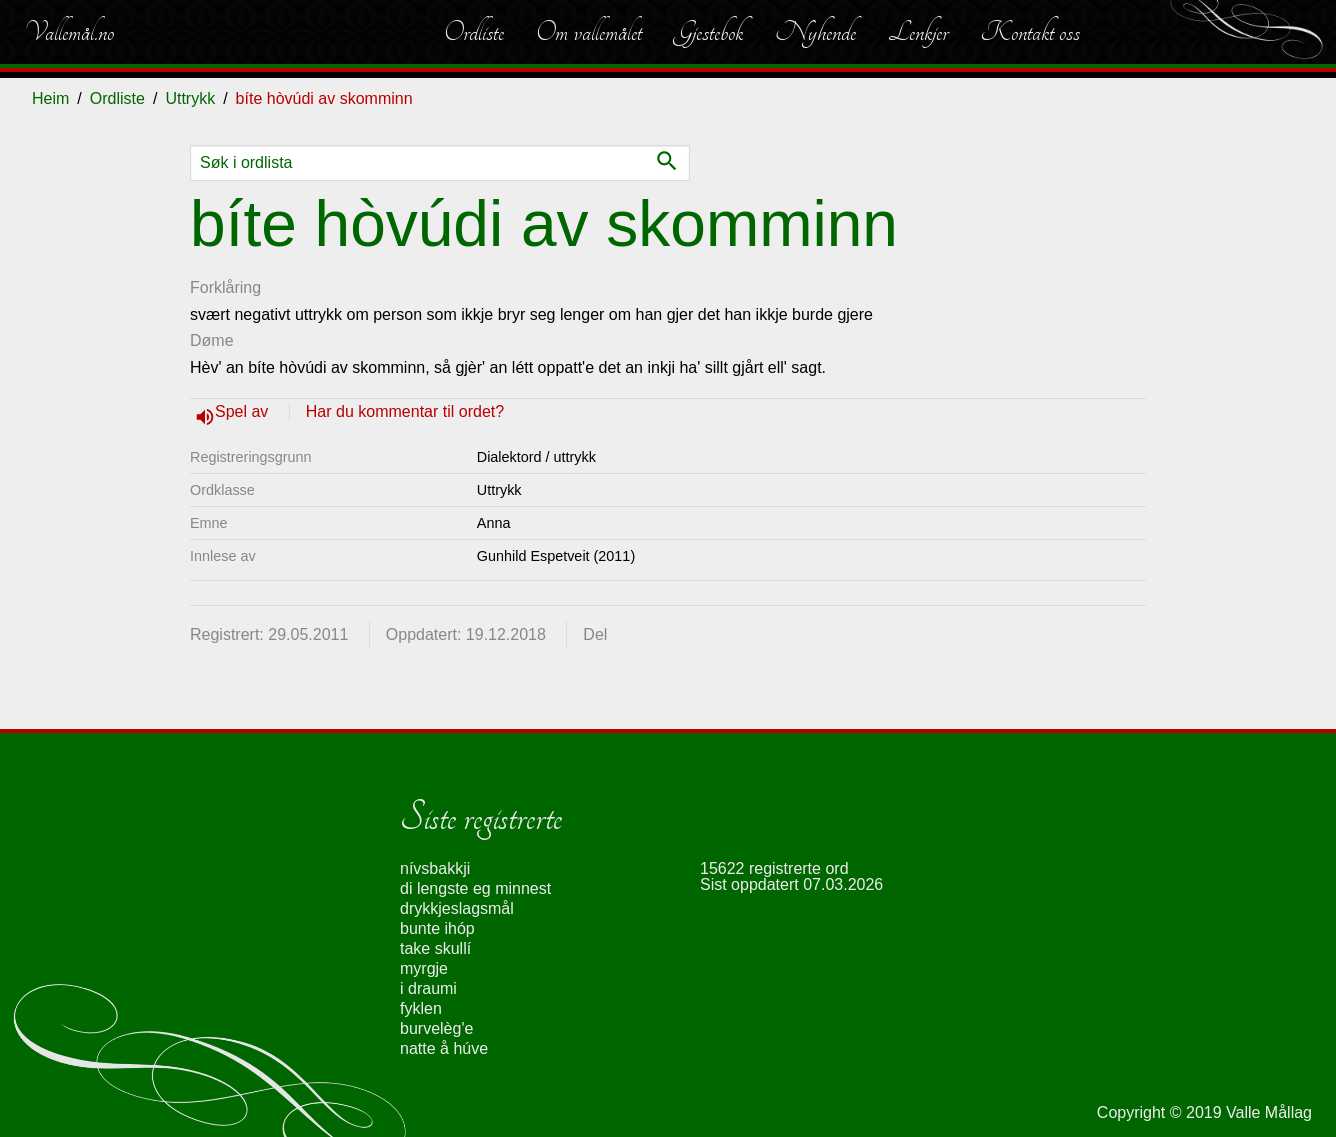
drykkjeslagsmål (457, 908)
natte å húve (444, 1048)
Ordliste (474, 32)
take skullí (435, 948)
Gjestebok (708, 32)
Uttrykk (190, 98)
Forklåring (225, 287)
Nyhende (815, 32)
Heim (50, 98)
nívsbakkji (435, 868)
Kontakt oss (1030, 32)
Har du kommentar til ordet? (405, 411)
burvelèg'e (436, 1028)
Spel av (244, 411)
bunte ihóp (437, 928)
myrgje (424, 968)
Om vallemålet (589, 32)
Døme (212, 340)
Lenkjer (918, 32)
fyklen (421, 1008)
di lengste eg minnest (475, 888)
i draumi (428, 988)
